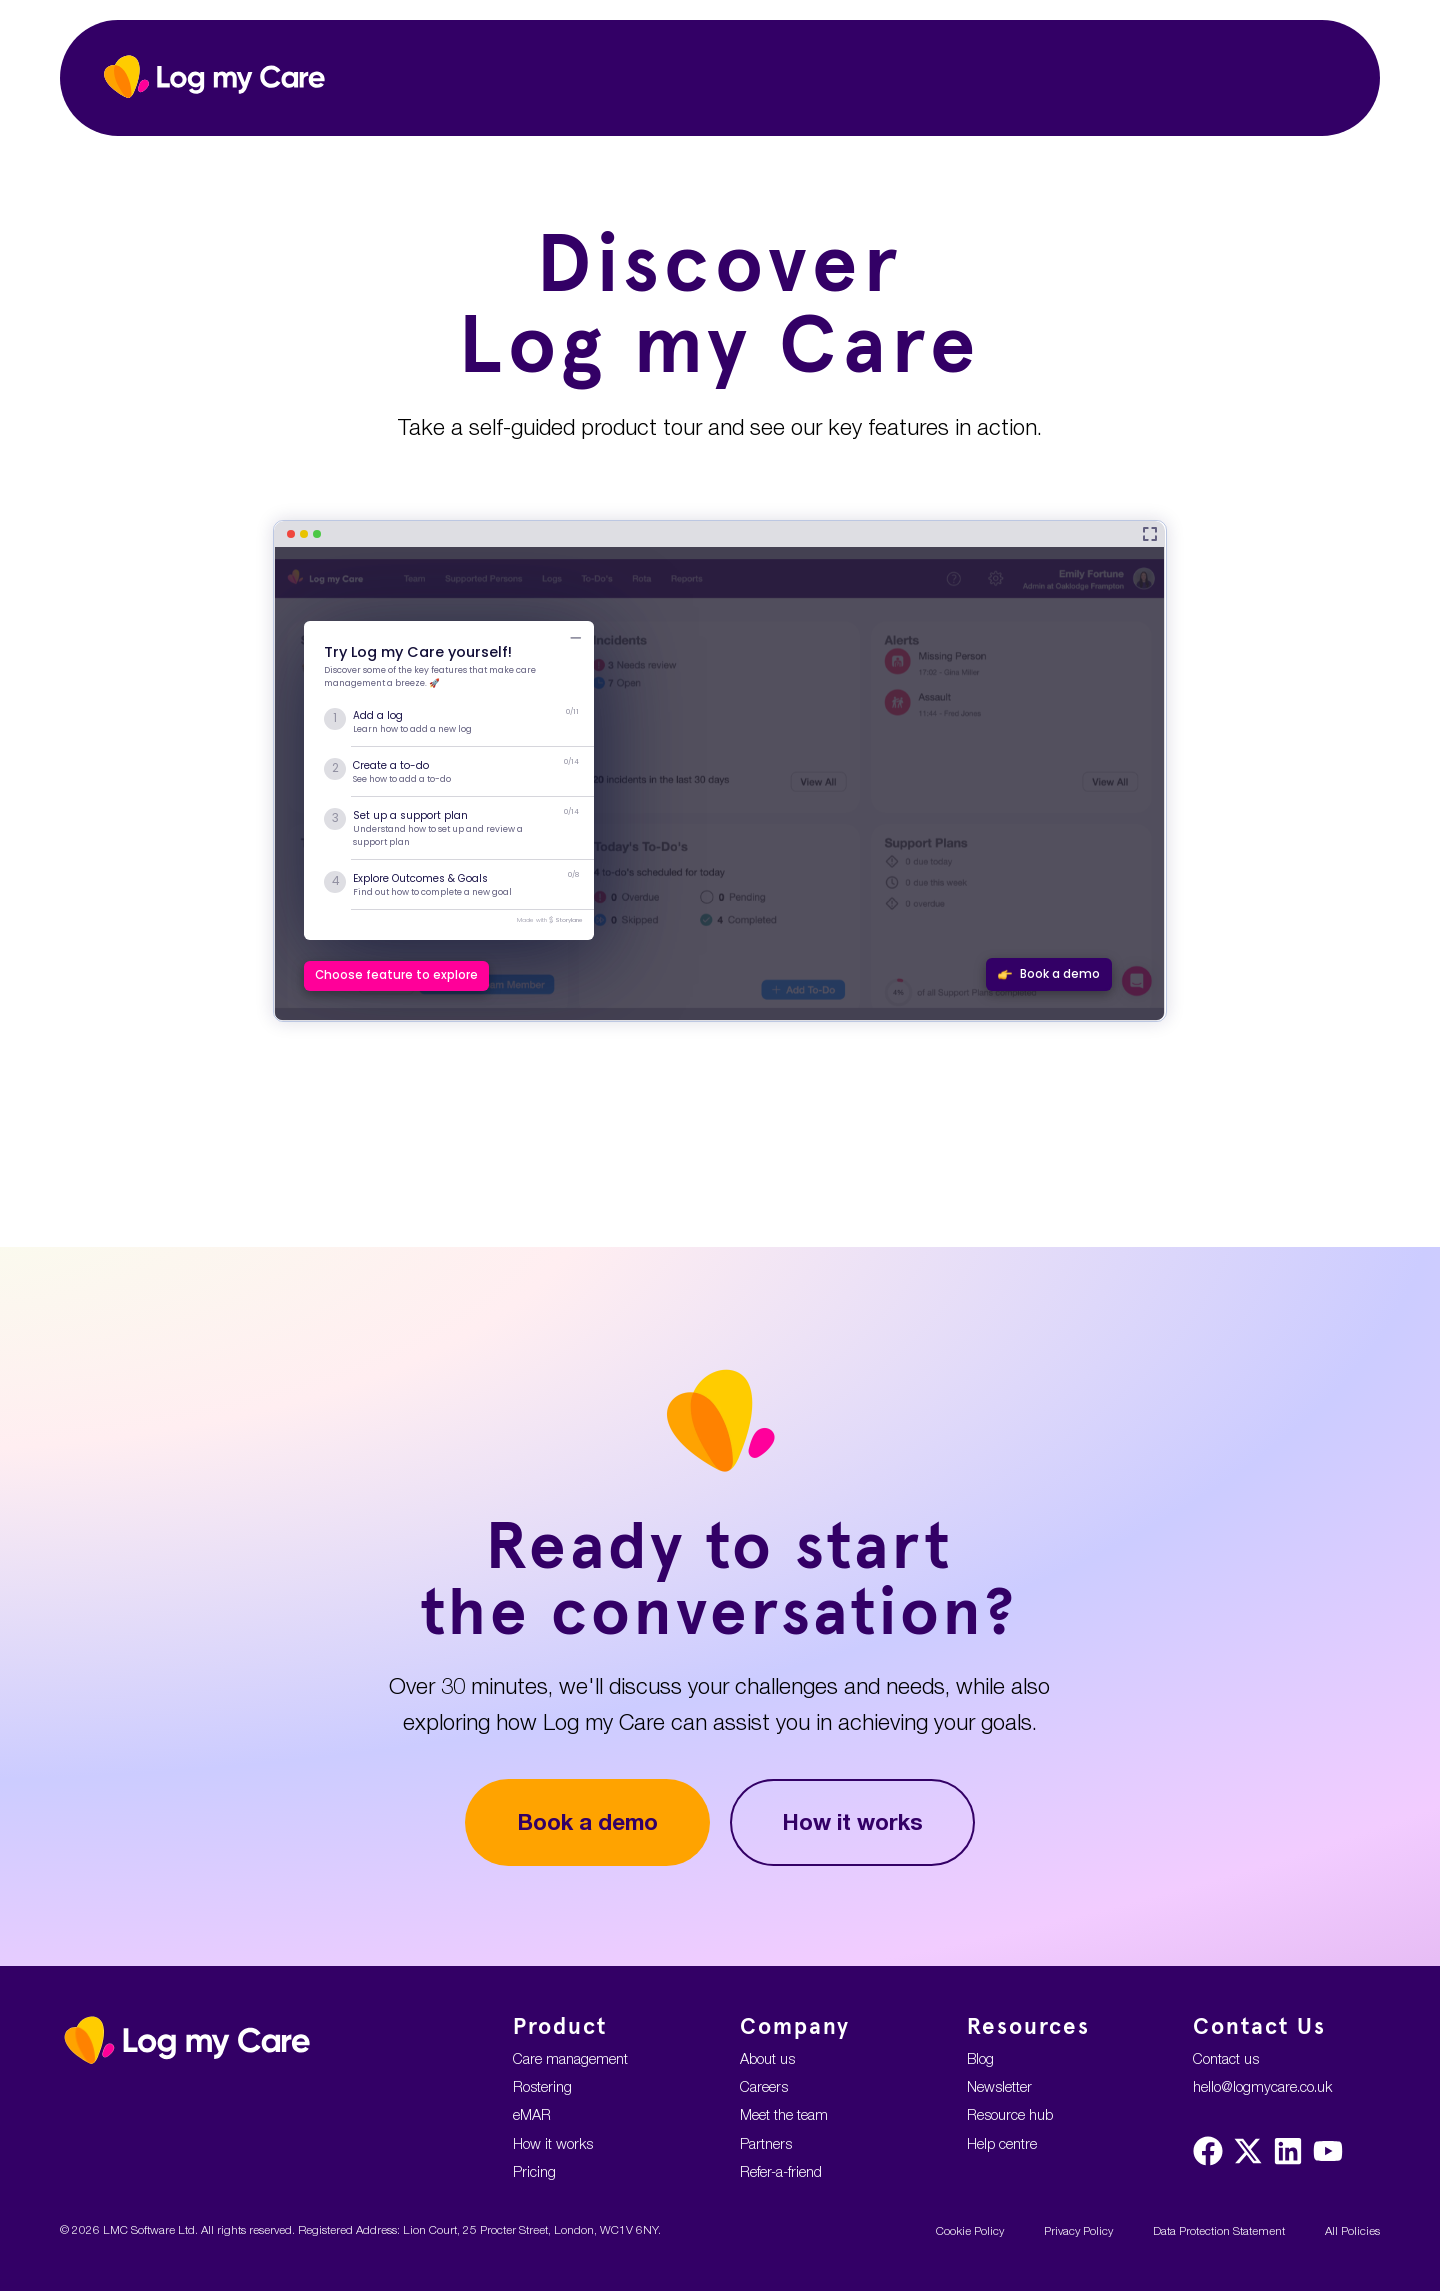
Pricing (534, 2171)
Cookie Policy (970, 2231)
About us (767, 2058)
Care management (570, 2058)
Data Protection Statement (1219, 2231)
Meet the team (784, 2114)
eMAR (532, 2114)
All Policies (1352, 2231)
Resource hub (1010, 2114)
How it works (852, 1821)
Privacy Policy (1078, 2231)
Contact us (1226, 2058)
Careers (764, 2086)
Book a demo (587, 1821)
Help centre (1002, 2143)
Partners (766, 2143)
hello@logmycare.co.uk (1262, 2086)
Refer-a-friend (781, 2171)
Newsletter (999, 2086)
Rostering (542, 2086)
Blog (980, 2058)
